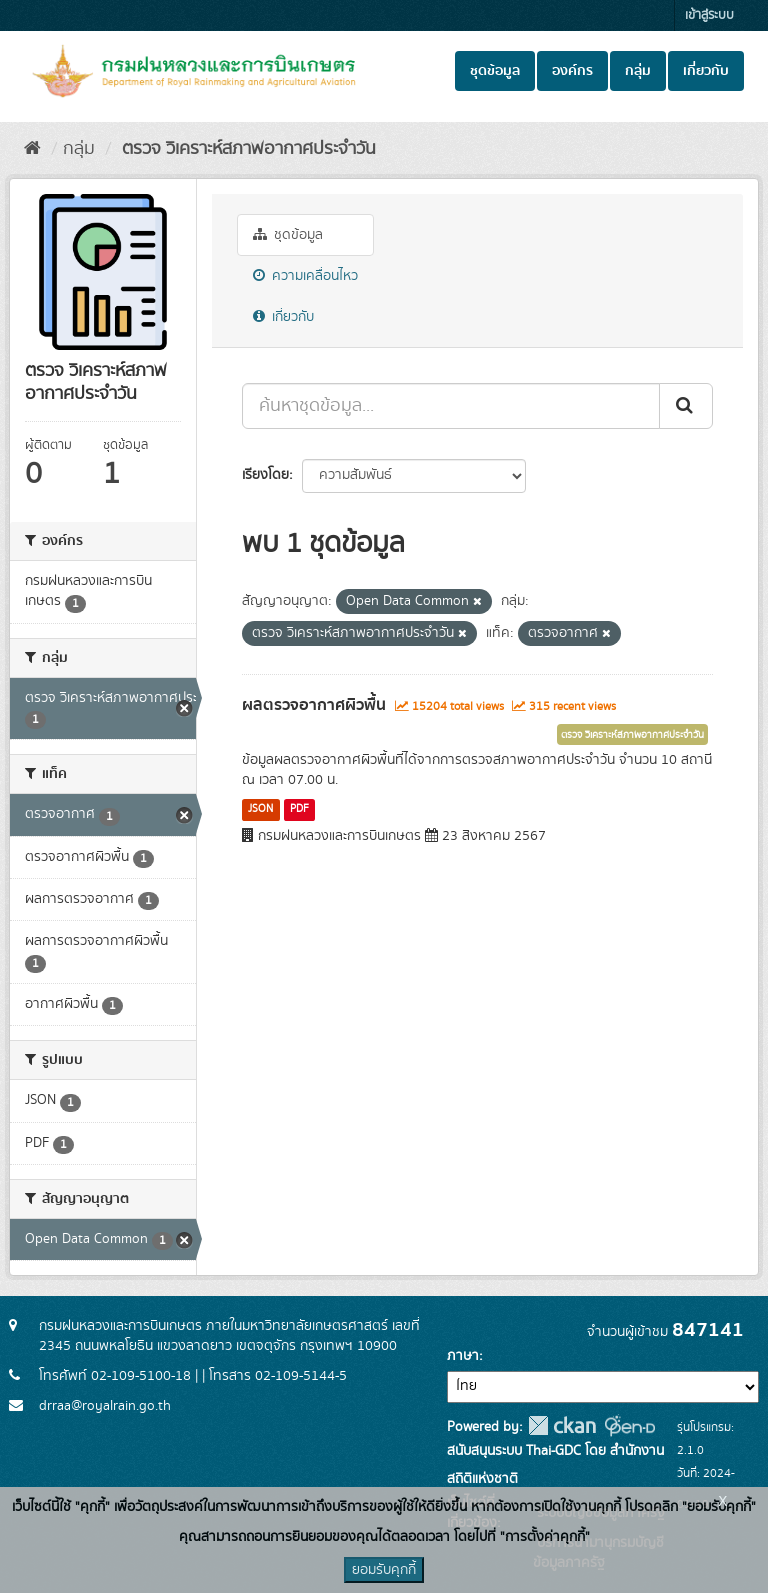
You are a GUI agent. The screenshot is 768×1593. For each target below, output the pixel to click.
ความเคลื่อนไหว (305, 276)
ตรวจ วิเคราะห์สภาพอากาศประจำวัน (246, 149)
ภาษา (463, 1356)
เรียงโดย (265, 475)
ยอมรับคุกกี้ (384, 1570)
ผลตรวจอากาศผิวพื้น (314, 705)
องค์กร (572, 71)
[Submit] (686, 406)
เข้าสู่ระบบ (709, 15)
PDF (299, 809)
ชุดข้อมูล (495, 71)
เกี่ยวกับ (706, 71)
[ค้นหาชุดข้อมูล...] (451, 406)
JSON (260, 809)
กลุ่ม (638, 71)
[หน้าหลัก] (32, 149)
